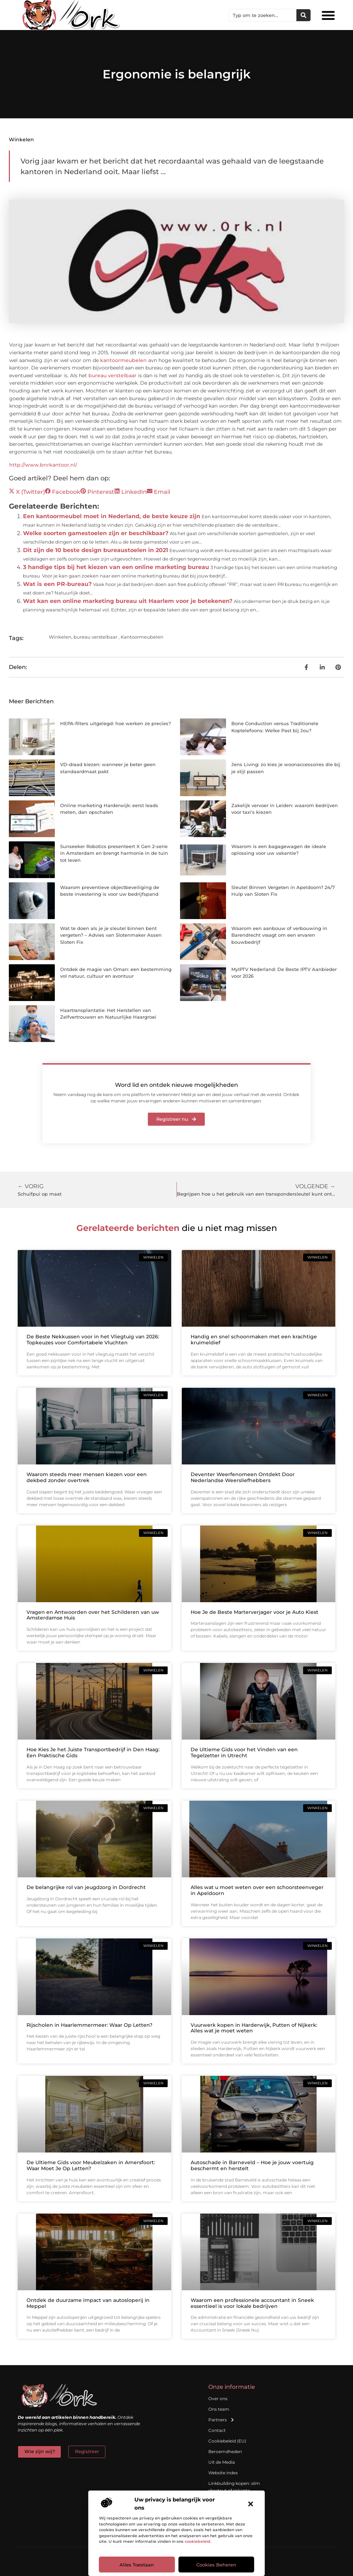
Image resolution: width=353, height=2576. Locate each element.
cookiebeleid (197, 2541)
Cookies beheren (216, 2565)
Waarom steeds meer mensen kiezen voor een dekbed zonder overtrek (87, 1477)
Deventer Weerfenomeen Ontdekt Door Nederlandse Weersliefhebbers (243, 1477)
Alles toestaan (137, 2565)
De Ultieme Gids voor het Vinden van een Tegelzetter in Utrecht (244, 1752)
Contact (217, 2430)
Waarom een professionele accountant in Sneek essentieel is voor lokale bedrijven (252, 2303)
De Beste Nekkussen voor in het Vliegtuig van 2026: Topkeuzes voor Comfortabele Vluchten (93, 1339)
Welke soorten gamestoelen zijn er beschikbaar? (95, 533)
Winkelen (21, 139)
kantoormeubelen (123, 360)
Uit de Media (221, 2462)
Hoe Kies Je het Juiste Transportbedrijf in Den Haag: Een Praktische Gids (93, 1752)
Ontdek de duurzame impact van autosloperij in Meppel (88, 2303)
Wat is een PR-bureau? (57, 584)
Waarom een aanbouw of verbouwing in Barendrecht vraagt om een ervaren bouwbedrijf (279, 935)
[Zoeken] (303, 15)
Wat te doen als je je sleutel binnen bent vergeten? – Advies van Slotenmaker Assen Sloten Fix (111, 935)
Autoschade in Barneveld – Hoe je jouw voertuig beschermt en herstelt (252, 2165)
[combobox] (262, 15)
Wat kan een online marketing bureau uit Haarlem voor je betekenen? (127, 601)
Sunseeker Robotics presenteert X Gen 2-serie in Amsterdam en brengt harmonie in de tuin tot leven (114, 853)
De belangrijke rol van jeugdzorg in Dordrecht (86, 1887)
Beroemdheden (225, 2451)
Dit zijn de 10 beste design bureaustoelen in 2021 (95, 550)
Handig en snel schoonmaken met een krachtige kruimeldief (254, 1339)
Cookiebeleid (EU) (227, 2441)
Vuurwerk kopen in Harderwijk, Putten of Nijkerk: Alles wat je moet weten (254, 2028)
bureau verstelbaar (112, 375)
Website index (223, 2472)
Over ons (217, 2398)
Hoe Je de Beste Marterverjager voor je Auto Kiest (254, 1612)
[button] (250, 2503)
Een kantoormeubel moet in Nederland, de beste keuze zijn (111, 516)
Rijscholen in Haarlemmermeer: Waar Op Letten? (89, 2025)
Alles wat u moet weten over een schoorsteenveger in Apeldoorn (257, 1890)
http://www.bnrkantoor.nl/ (43, 465)
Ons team (218, 2409)
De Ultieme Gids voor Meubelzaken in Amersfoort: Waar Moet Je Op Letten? (91, 2165)
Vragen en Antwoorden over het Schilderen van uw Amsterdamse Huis (93, 1615)
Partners (221, 2420)
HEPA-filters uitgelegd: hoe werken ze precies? (115, 723)
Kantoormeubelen (142, 637)
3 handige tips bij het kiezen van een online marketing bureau (116, 567)
